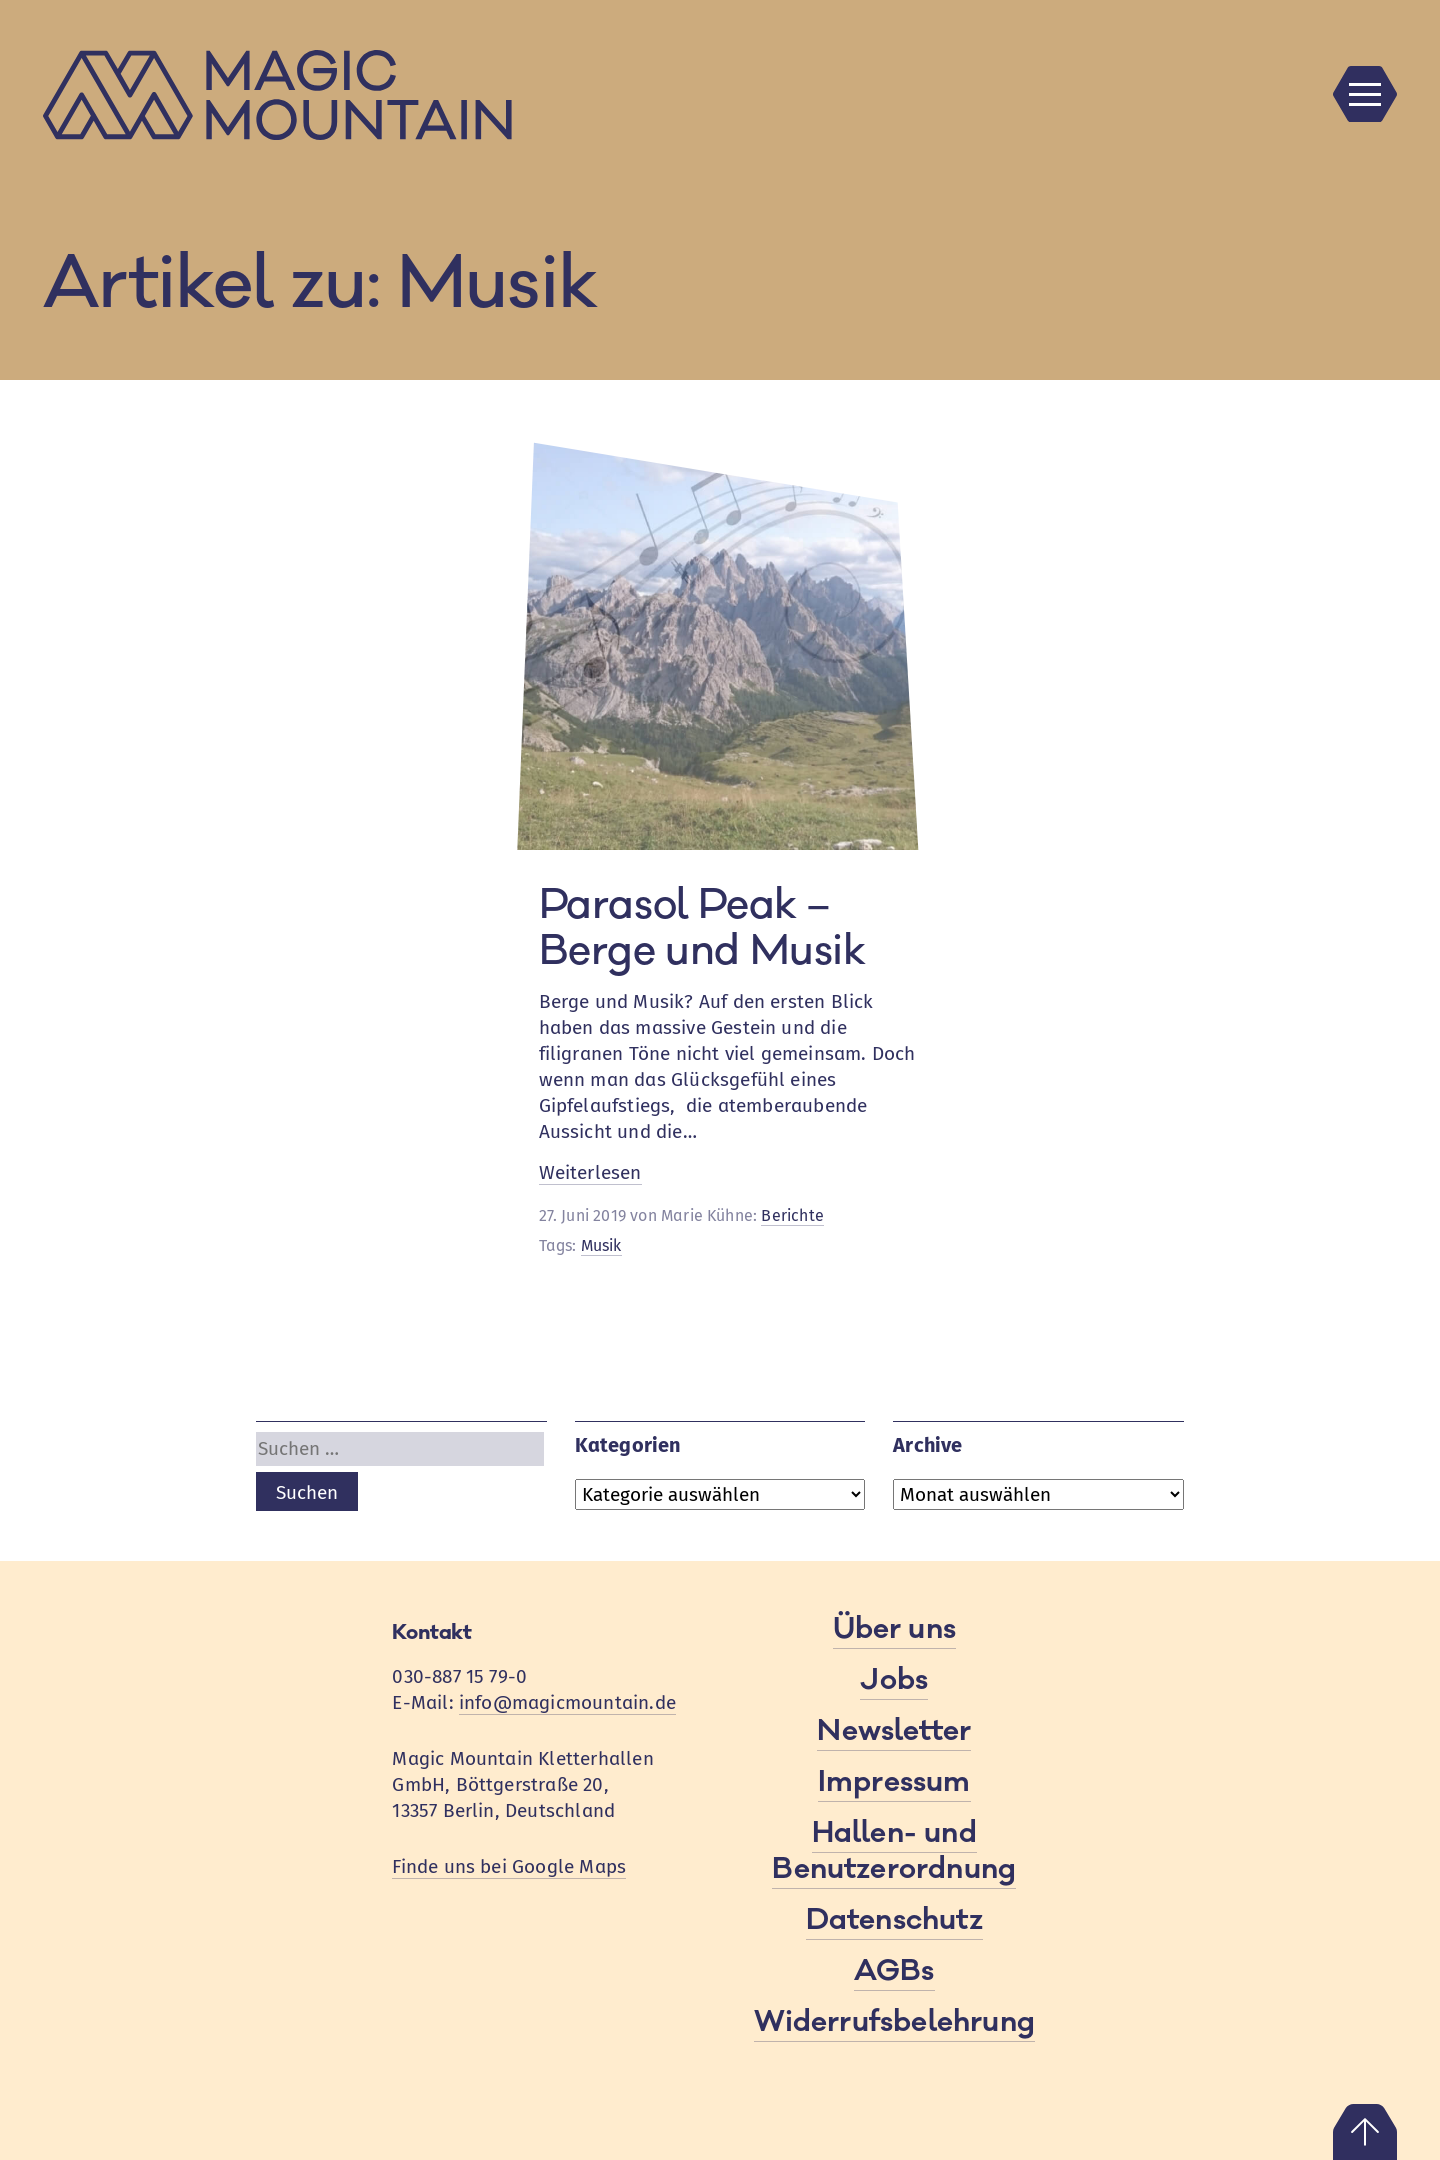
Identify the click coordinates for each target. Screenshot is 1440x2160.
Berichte (792, 1215)
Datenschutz (894, 1920)
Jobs (894, 1680)
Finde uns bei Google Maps (509, 1866)
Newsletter (894, 1731)
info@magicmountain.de (567, 1702)
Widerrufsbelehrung (894, 2022)
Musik (601, 1245)
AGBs (894, 1971)
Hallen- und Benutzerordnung (894, 1851)
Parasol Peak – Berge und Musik (702, 928)
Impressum (894, 1782)
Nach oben (1365, 2132)
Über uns (895, 1629)
